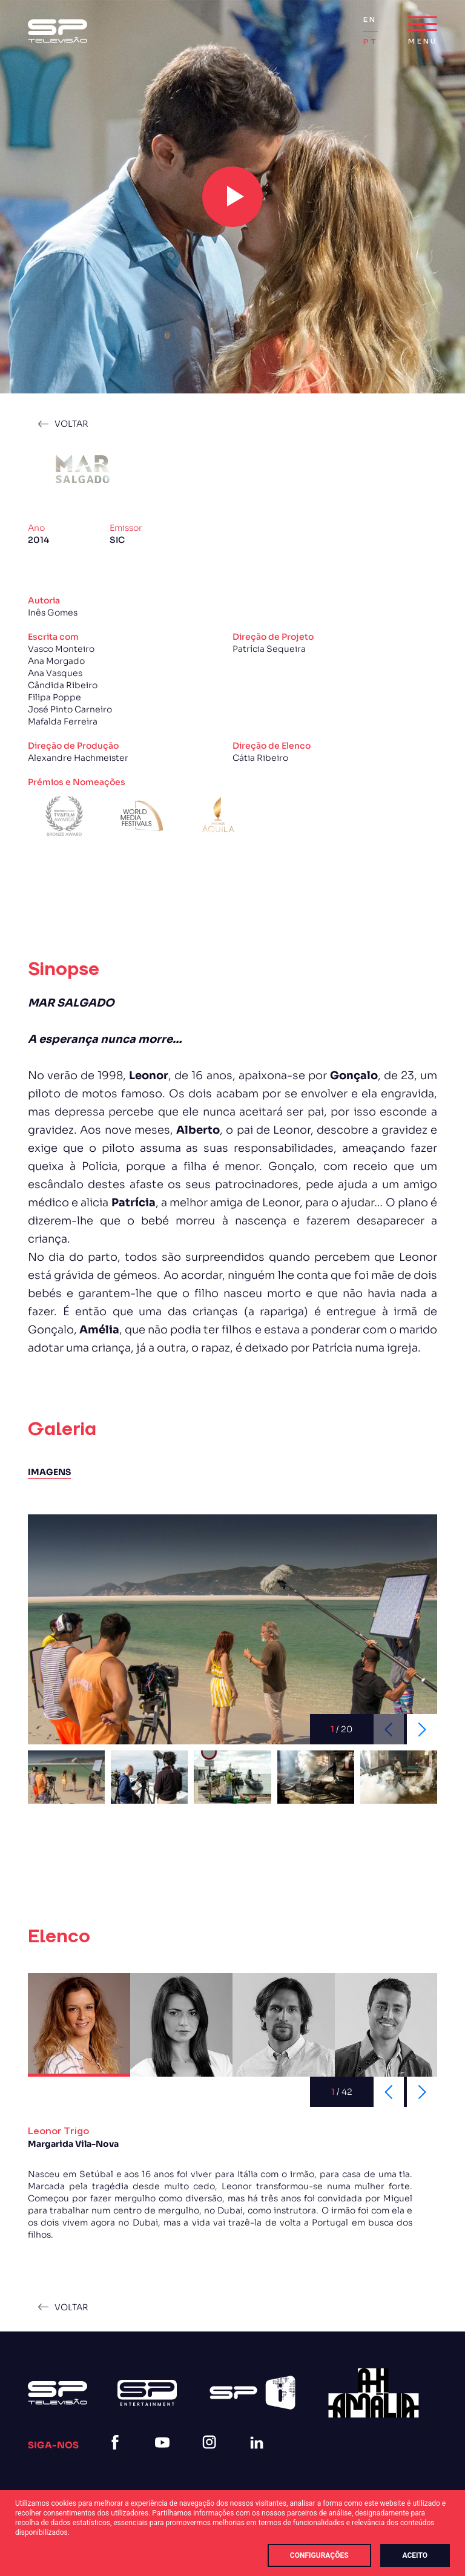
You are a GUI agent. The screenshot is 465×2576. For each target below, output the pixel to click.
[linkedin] (259, 2457)
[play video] (232, 196)
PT (370, 42)
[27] (373, 2393)
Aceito (415, 2555)
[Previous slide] (389, 2092)
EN (370, 19)
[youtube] (164, 2457)
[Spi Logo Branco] (252, 2392)
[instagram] (211, 2457)
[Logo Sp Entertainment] (147, 2393)
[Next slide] (422, 1729)
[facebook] (117, 2457)
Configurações (319, 2555)
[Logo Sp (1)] (57, 31)
